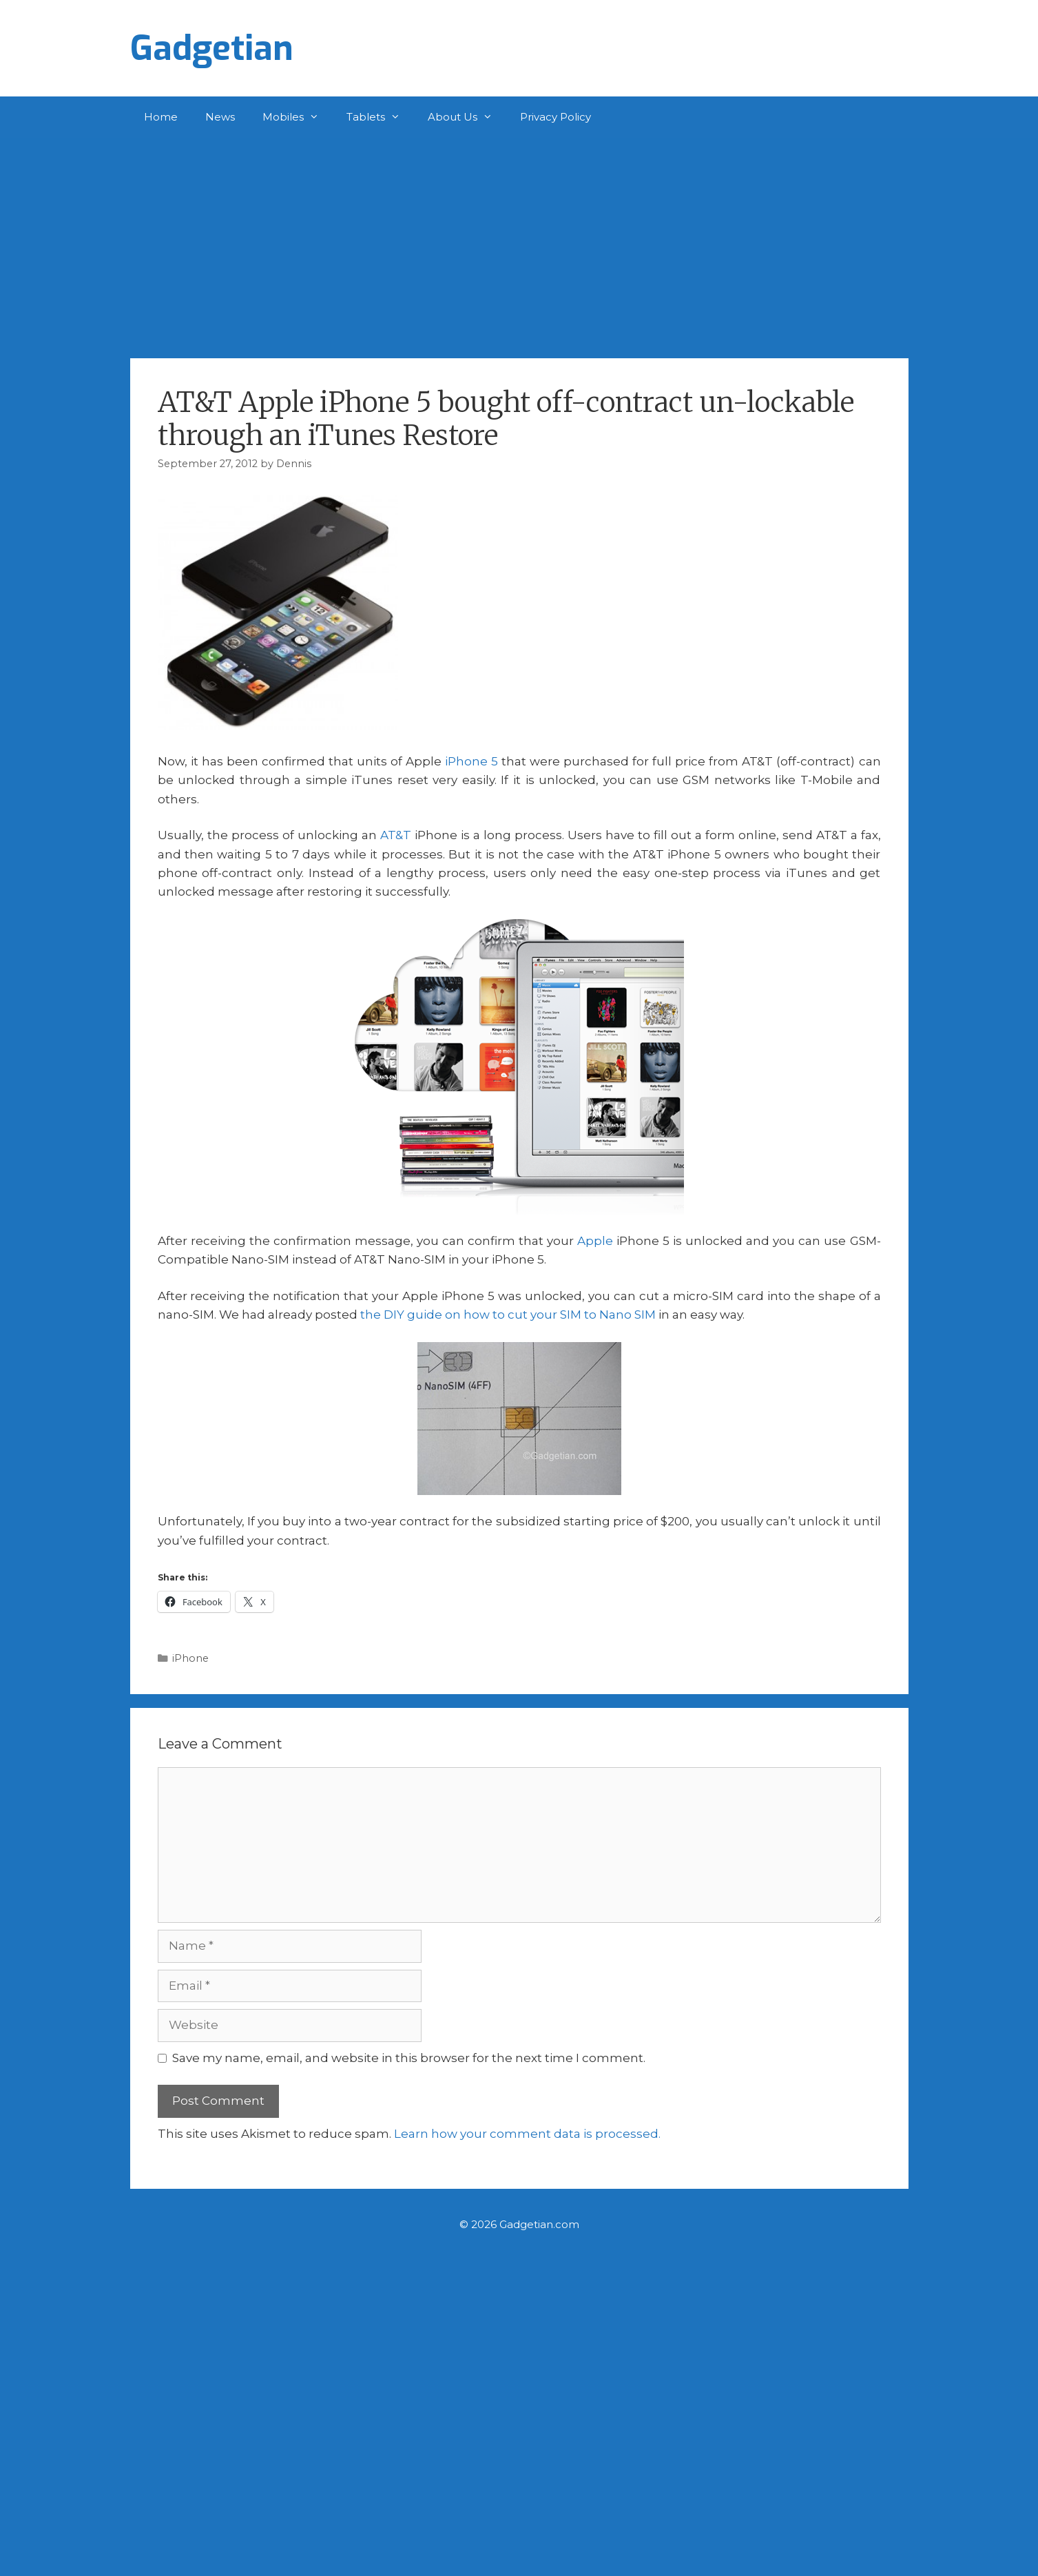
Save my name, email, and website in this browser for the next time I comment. (408, 2058)
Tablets (380, 117)
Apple (595, 1241)
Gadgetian (211, 48)
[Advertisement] (519, 241)
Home (161, 116)
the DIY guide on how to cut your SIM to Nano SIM (508, 1314)
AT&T (395, 835)
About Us (467, 117)
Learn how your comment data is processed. (527, 2134)
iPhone (190, 1658)
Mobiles (297, 117)
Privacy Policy (555, 116)
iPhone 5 (471, 761)
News (220, 116)
